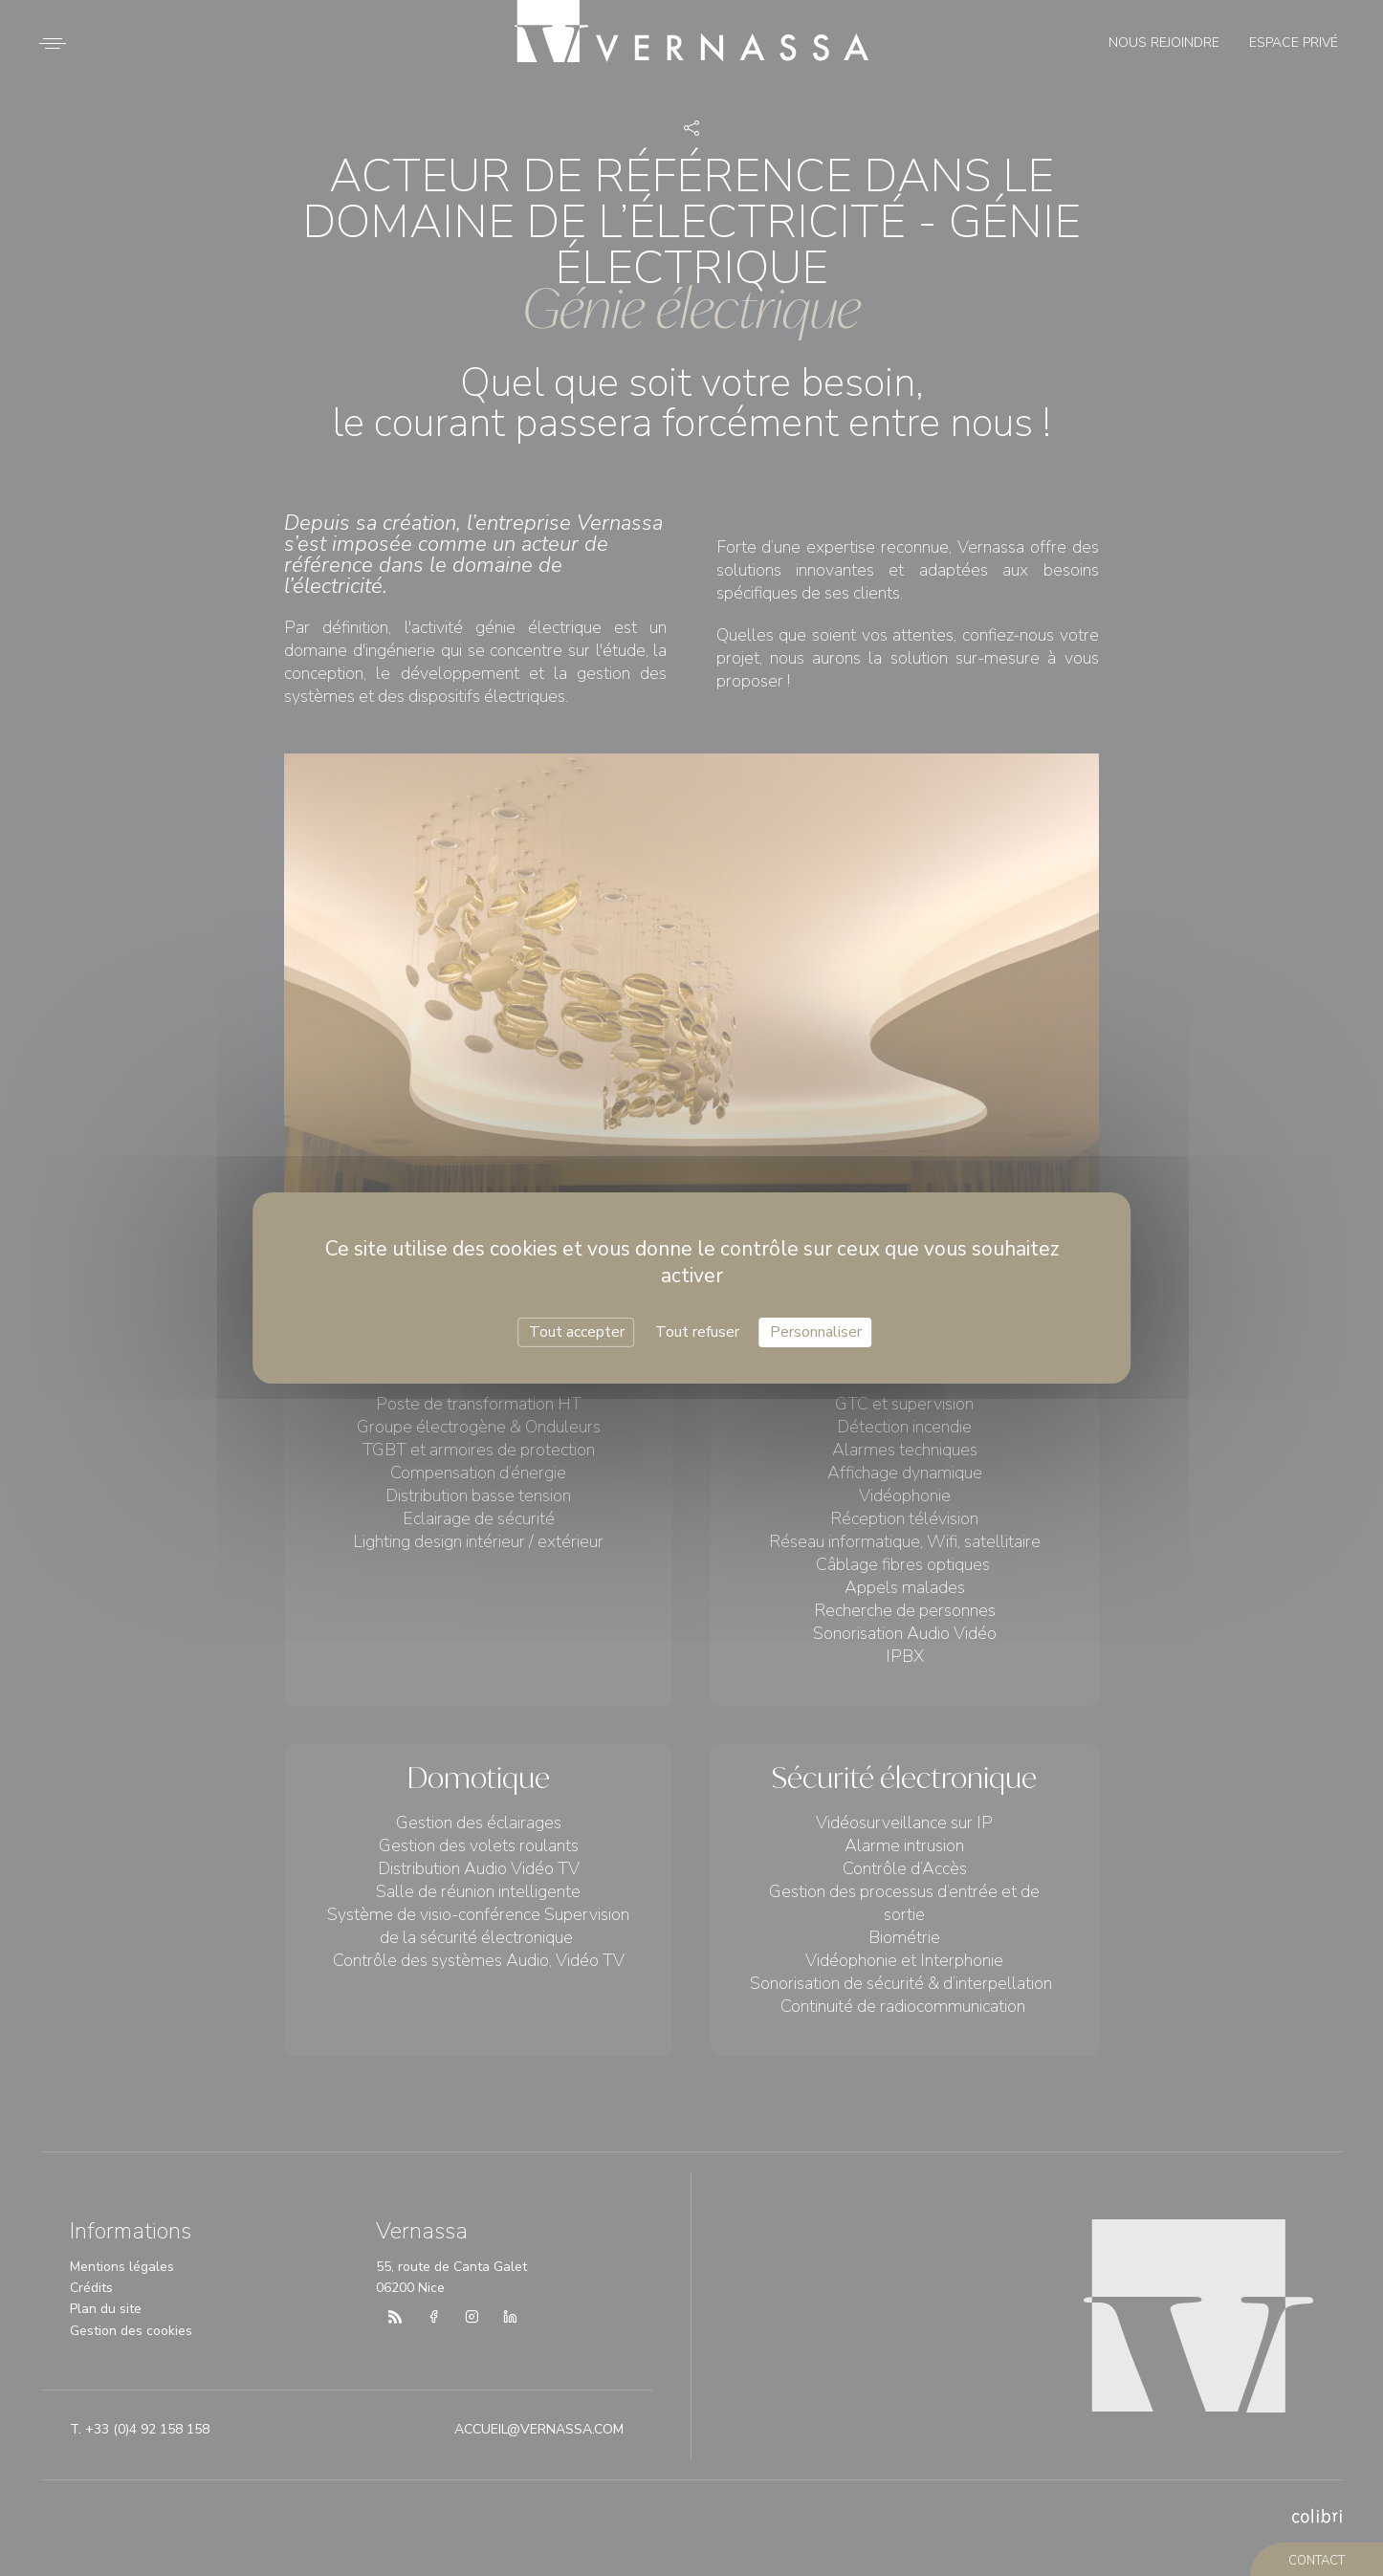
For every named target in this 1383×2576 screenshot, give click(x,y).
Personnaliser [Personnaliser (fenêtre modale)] (816, 1332)
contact (1316, 2560)
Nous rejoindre (1164, 42)
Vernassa (691, 31)
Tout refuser (697, 1332)
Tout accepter (577, 1332)
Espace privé (1293, 42)
